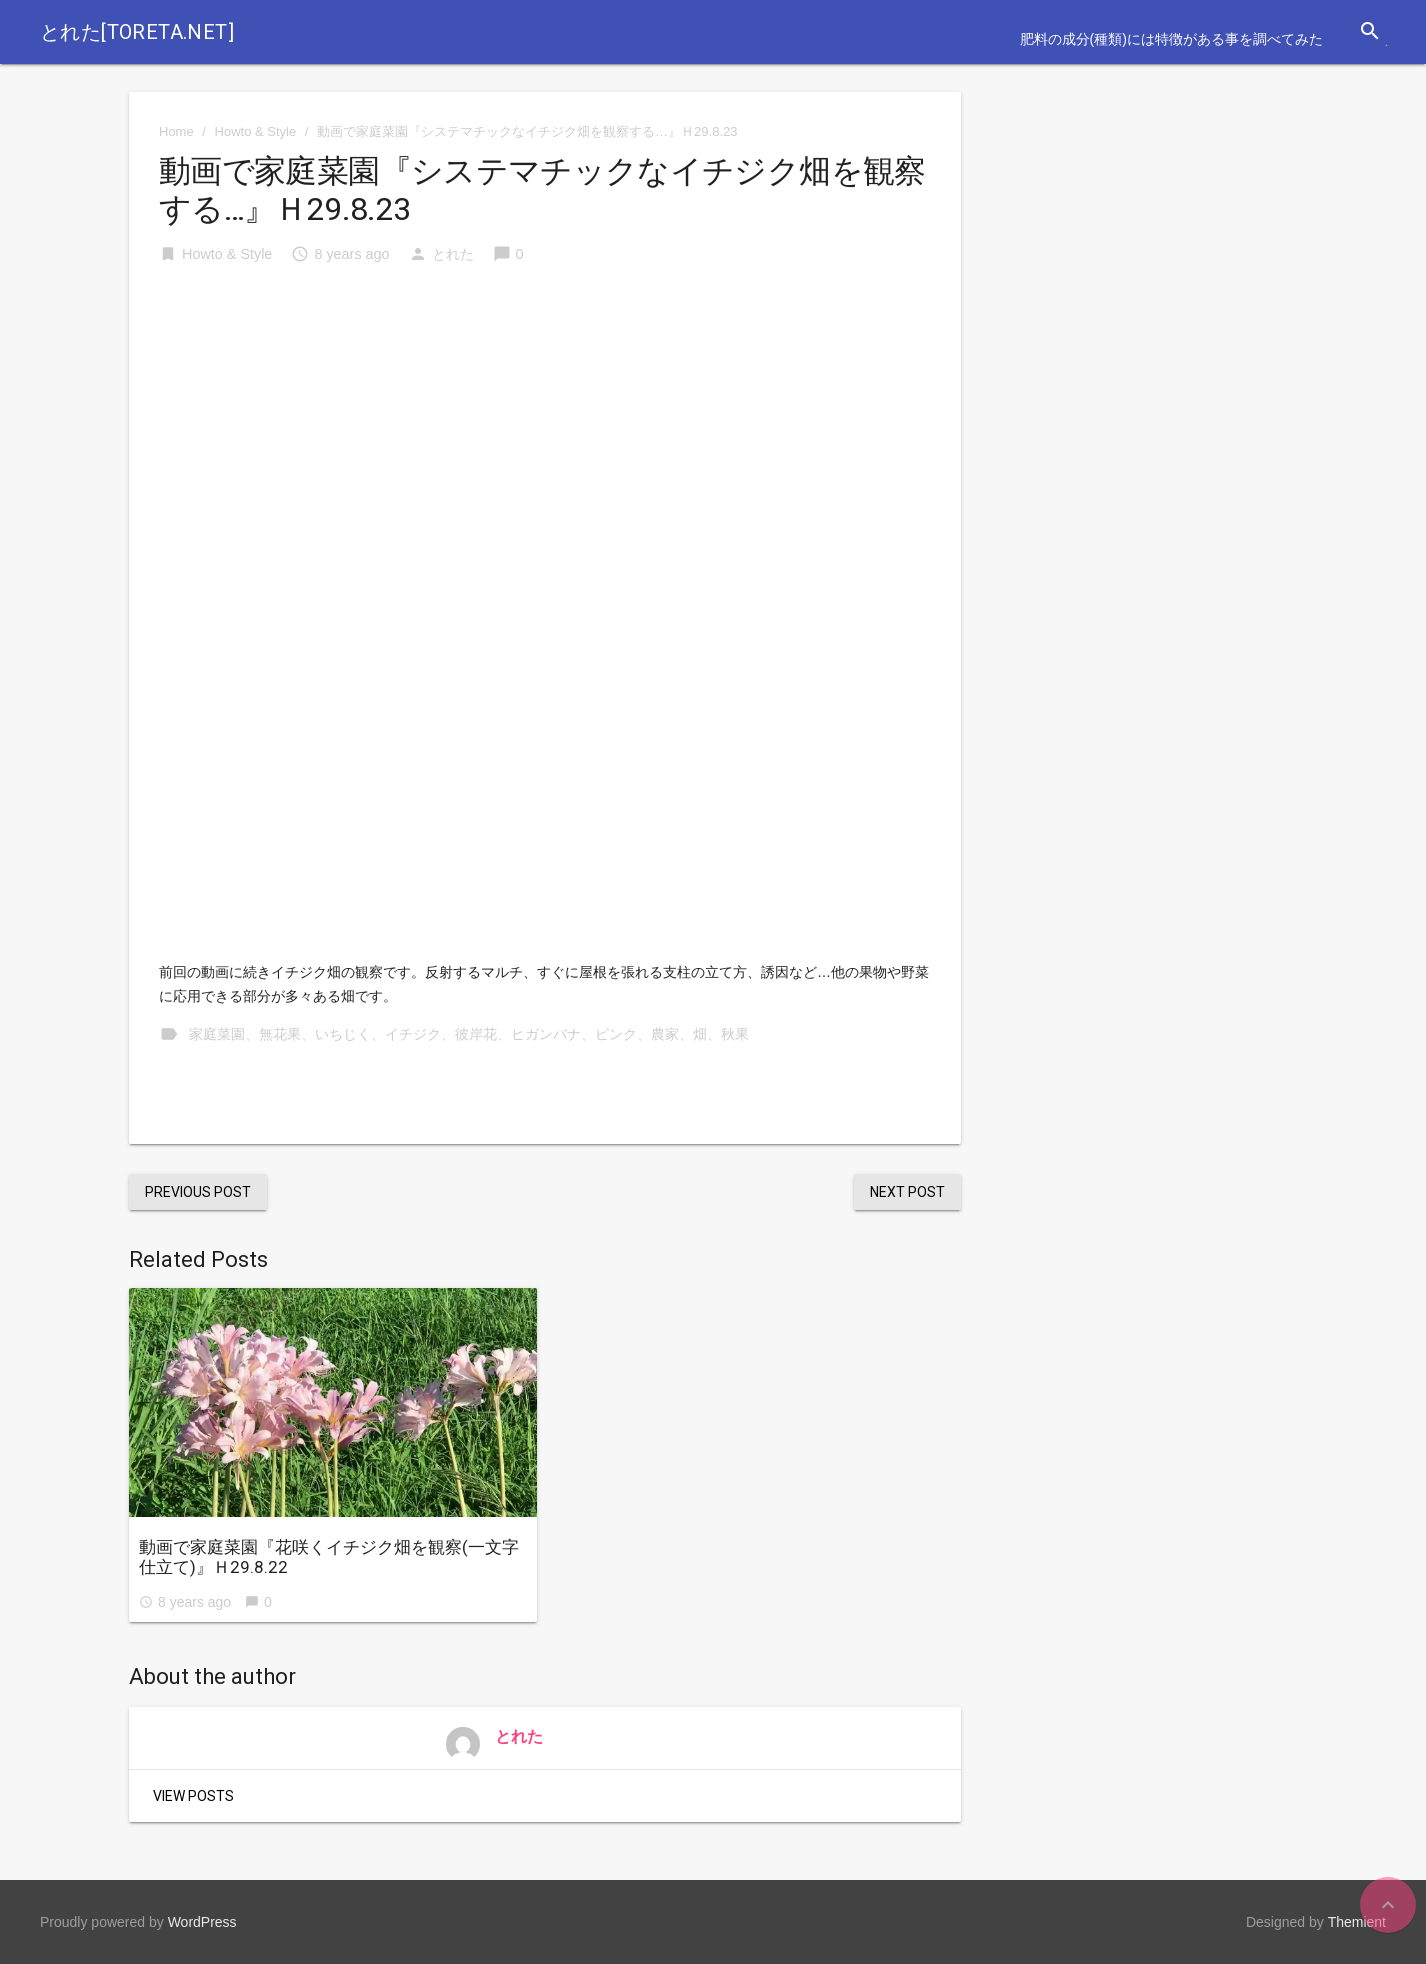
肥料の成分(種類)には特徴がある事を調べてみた (1171, 39)
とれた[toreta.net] (137, 32)
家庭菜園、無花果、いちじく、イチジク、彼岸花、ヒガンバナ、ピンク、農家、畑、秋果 (469, 1034)
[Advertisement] (545, 434)
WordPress (202, 1922)
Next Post (907, 1192)
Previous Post (198, 1192)
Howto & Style (256, 131)
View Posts (193, 1796)
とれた (453, 254)
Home (176, 131)
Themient (1357, 1922)
